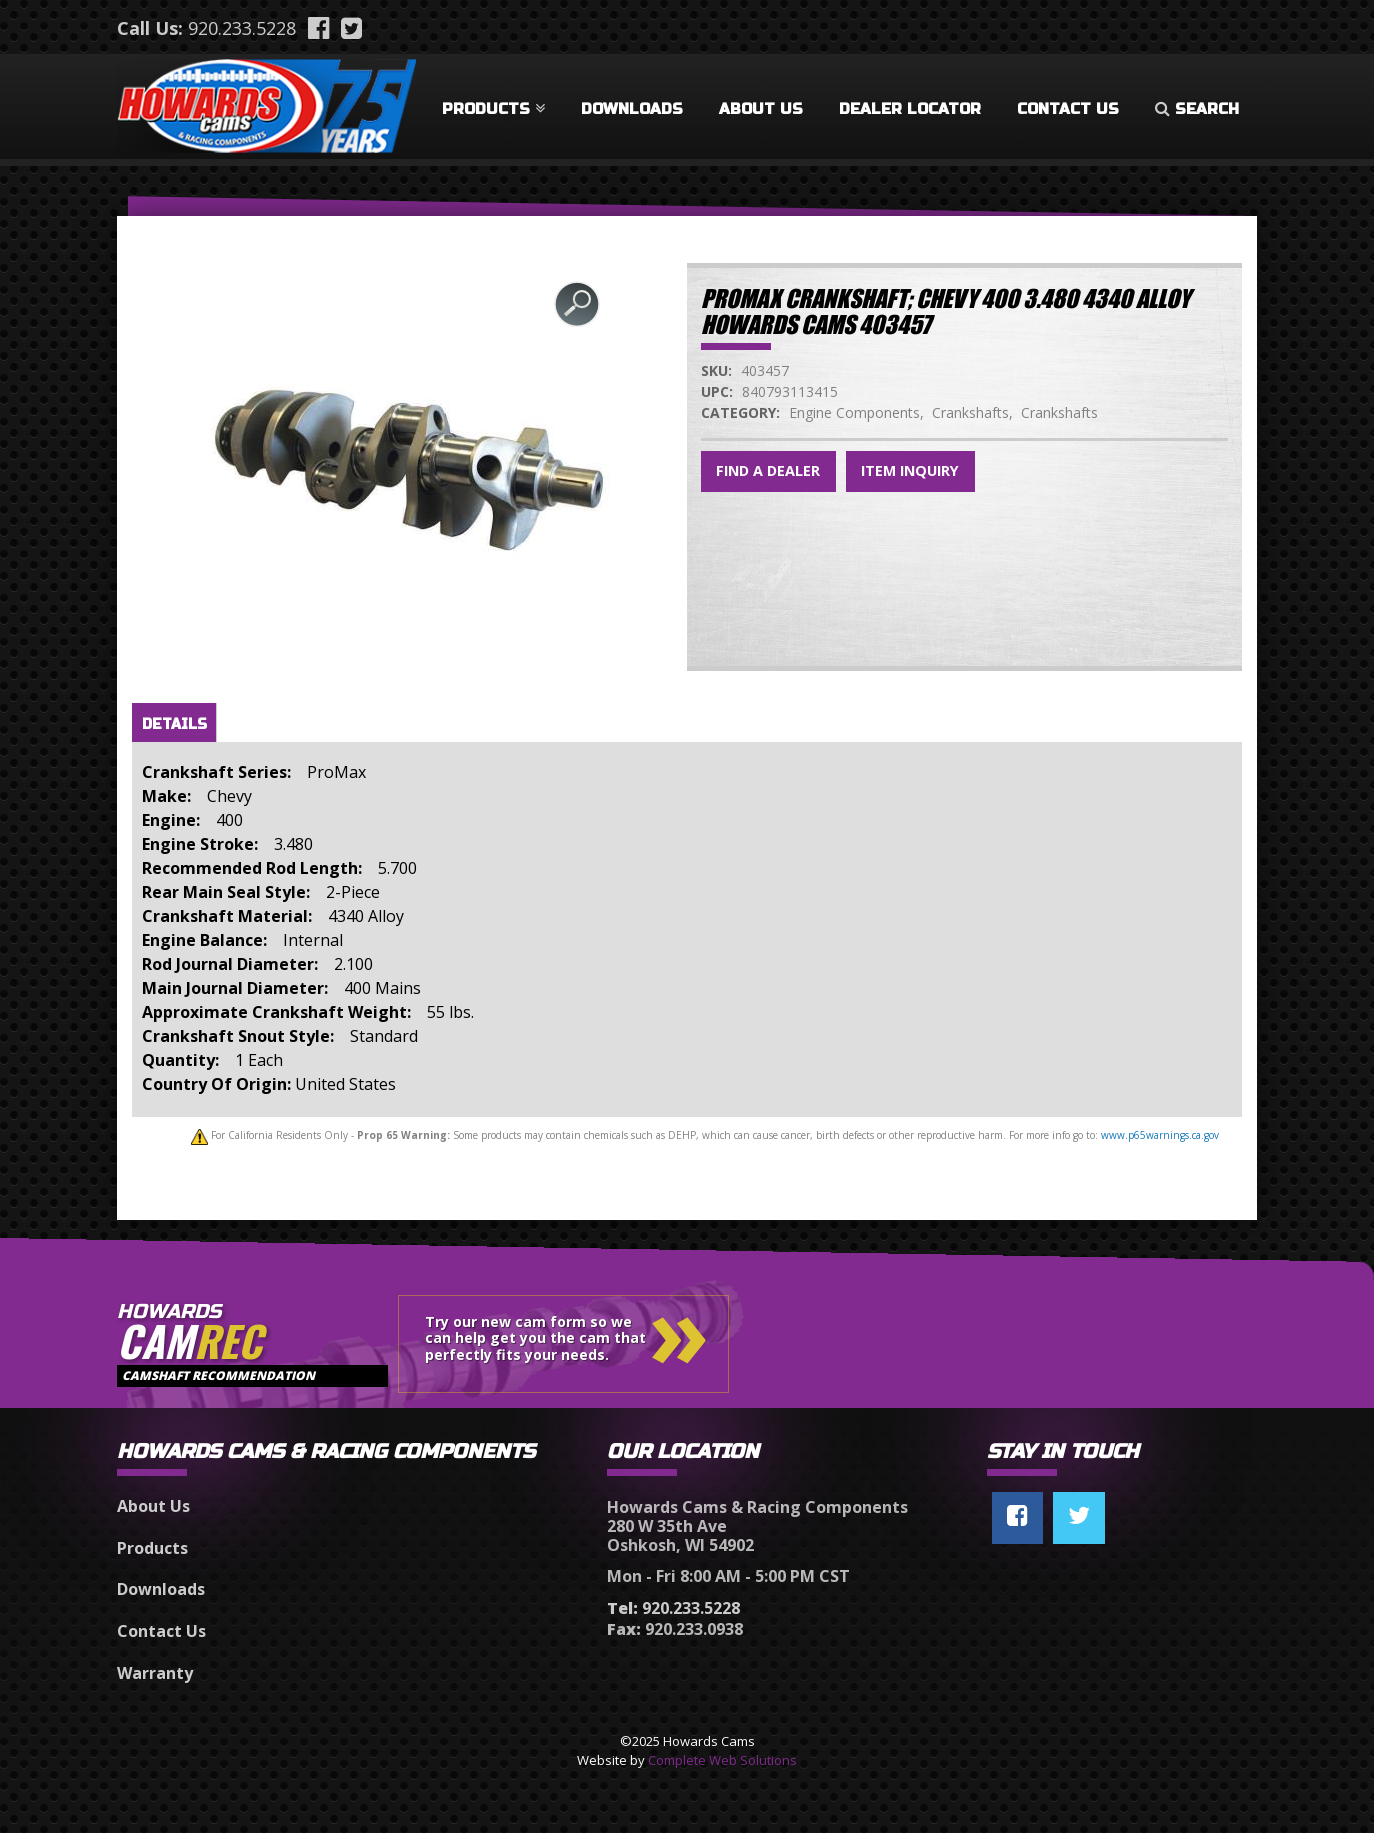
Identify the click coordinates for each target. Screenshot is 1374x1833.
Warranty (155, 1673)
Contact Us (1068, 109)
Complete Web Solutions (722, 1760)
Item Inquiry (910, 470)
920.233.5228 (242, 28)
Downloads (632, 109)
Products (493, 109)
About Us (761, 109)
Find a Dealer (768, 470)
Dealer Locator (910, 109)
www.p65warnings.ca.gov (1160, 1135)
